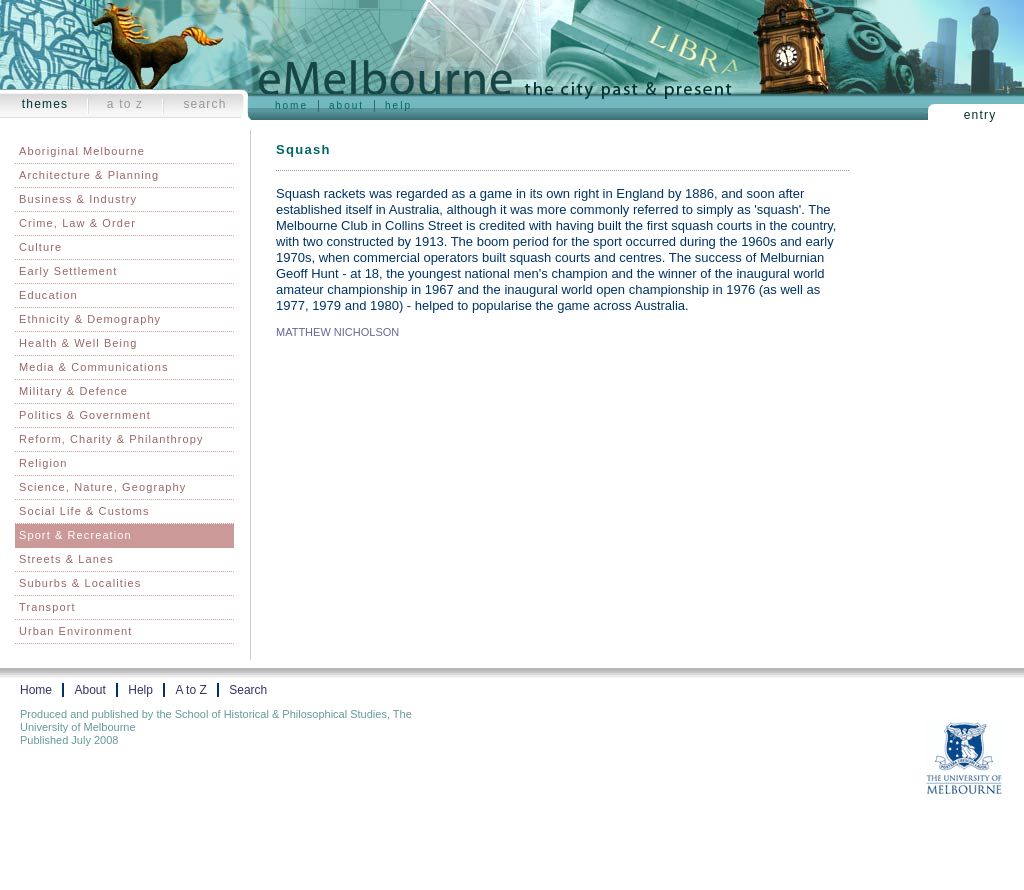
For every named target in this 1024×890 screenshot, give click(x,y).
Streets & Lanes (66, 559)
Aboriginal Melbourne (82, 151)
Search (204, 104)
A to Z (125, 104)
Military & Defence (73, 391)
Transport (47, 607)
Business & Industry (78, 199)
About (346, 105)
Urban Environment (75, 631)
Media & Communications (94, 367)
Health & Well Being (78, 343)
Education (48, 295)
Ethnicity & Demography (90, 319)
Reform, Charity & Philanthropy (111, 439)
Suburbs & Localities (80, 583)
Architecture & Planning (89, 175)
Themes (45, 104)
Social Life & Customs (84, 511)
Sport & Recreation (75, 535)
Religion (43, 463)
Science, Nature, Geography (102, 487)
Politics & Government (85, 415)
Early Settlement (68, 271)
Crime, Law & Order (77, 223)
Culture (40, 247)
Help (398, 105)
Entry (980, 115)
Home (291, 105)
